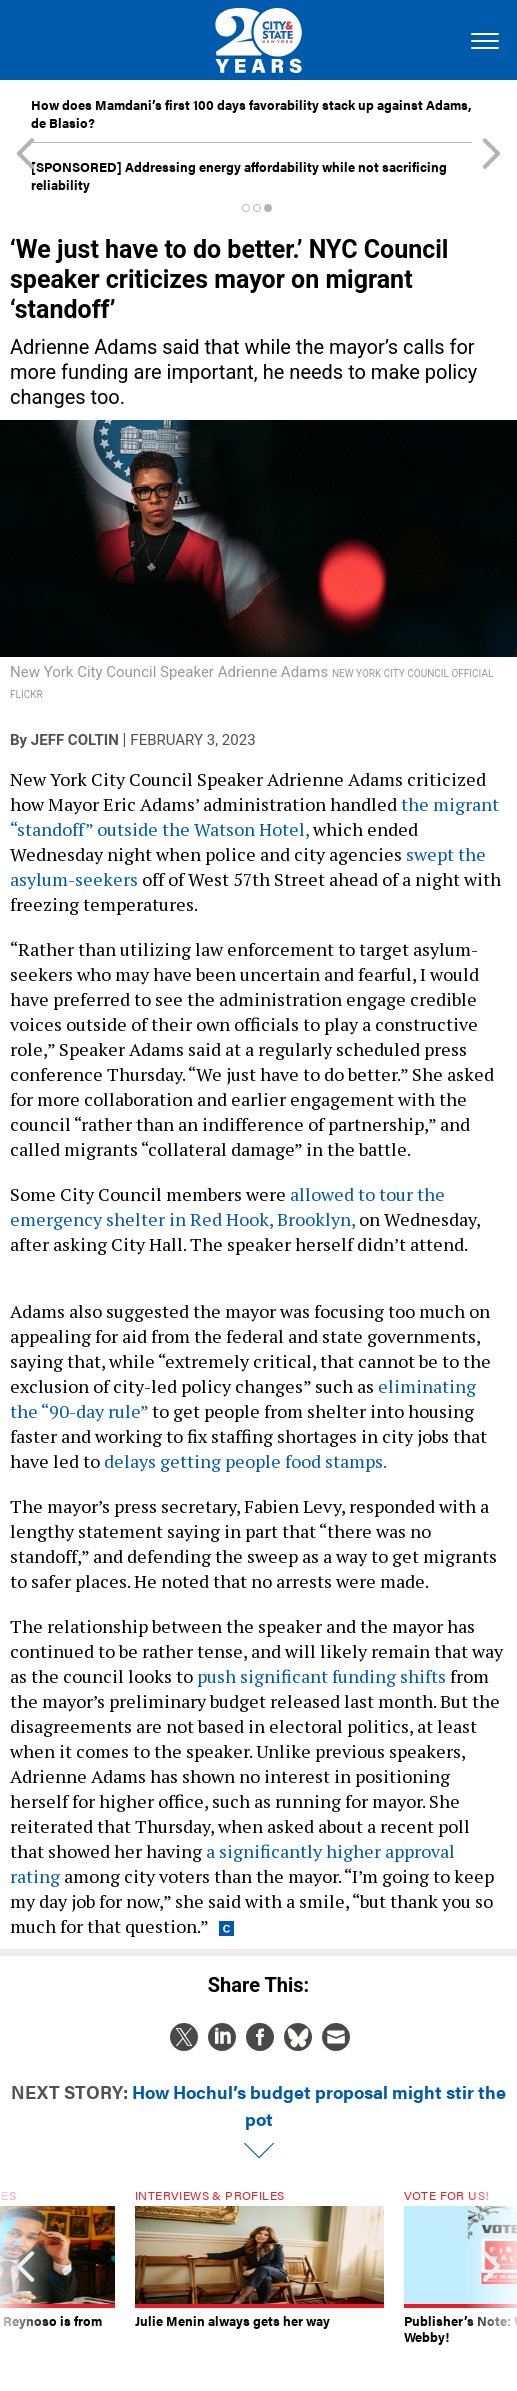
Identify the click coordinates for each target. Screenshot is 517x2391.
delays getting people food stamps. (245, 1461)
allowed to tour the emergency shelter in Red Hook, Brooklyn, (227, 1206)
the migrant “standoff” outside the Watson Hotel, (254, 816)
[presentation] (26, 2275)
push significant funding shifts (321, 1676)
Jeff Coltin (75, 740)
